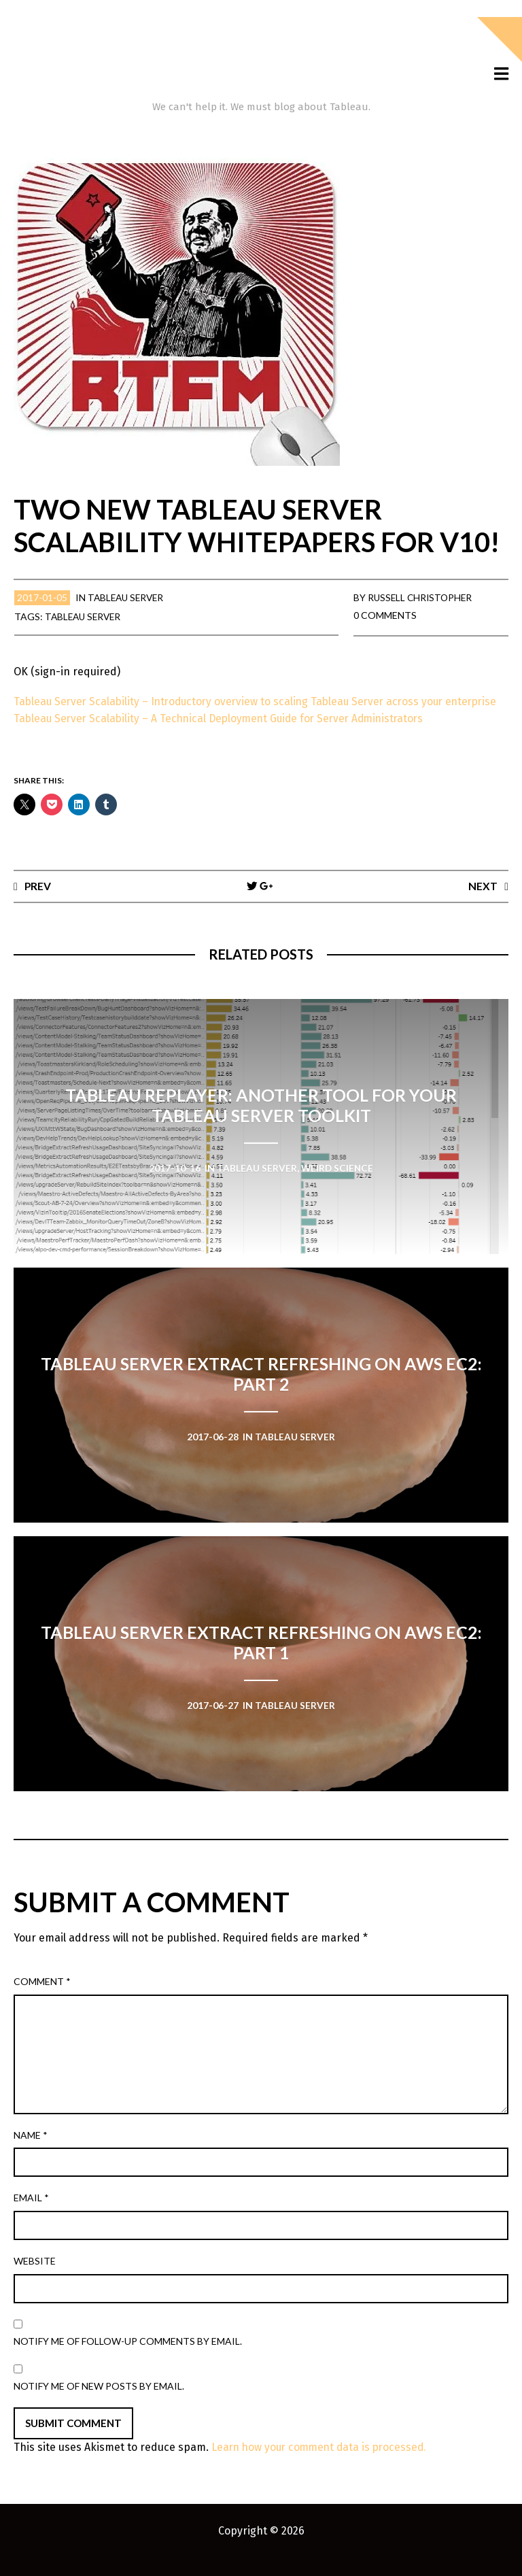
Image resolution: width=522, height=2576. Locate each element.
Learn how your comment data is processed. (322, 2464)
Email (31, 2214)
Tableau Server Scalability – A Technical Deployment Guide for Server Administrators (225, 734)
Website (35, 2278)
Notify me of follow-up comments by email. (128, 2358)
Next (483, 902)
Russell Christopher (422, 597)
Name (31, 2152)
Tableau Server (128, 597)
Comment (42, 1998)
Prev (38, 902)
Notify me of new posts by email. (99, 2403)
